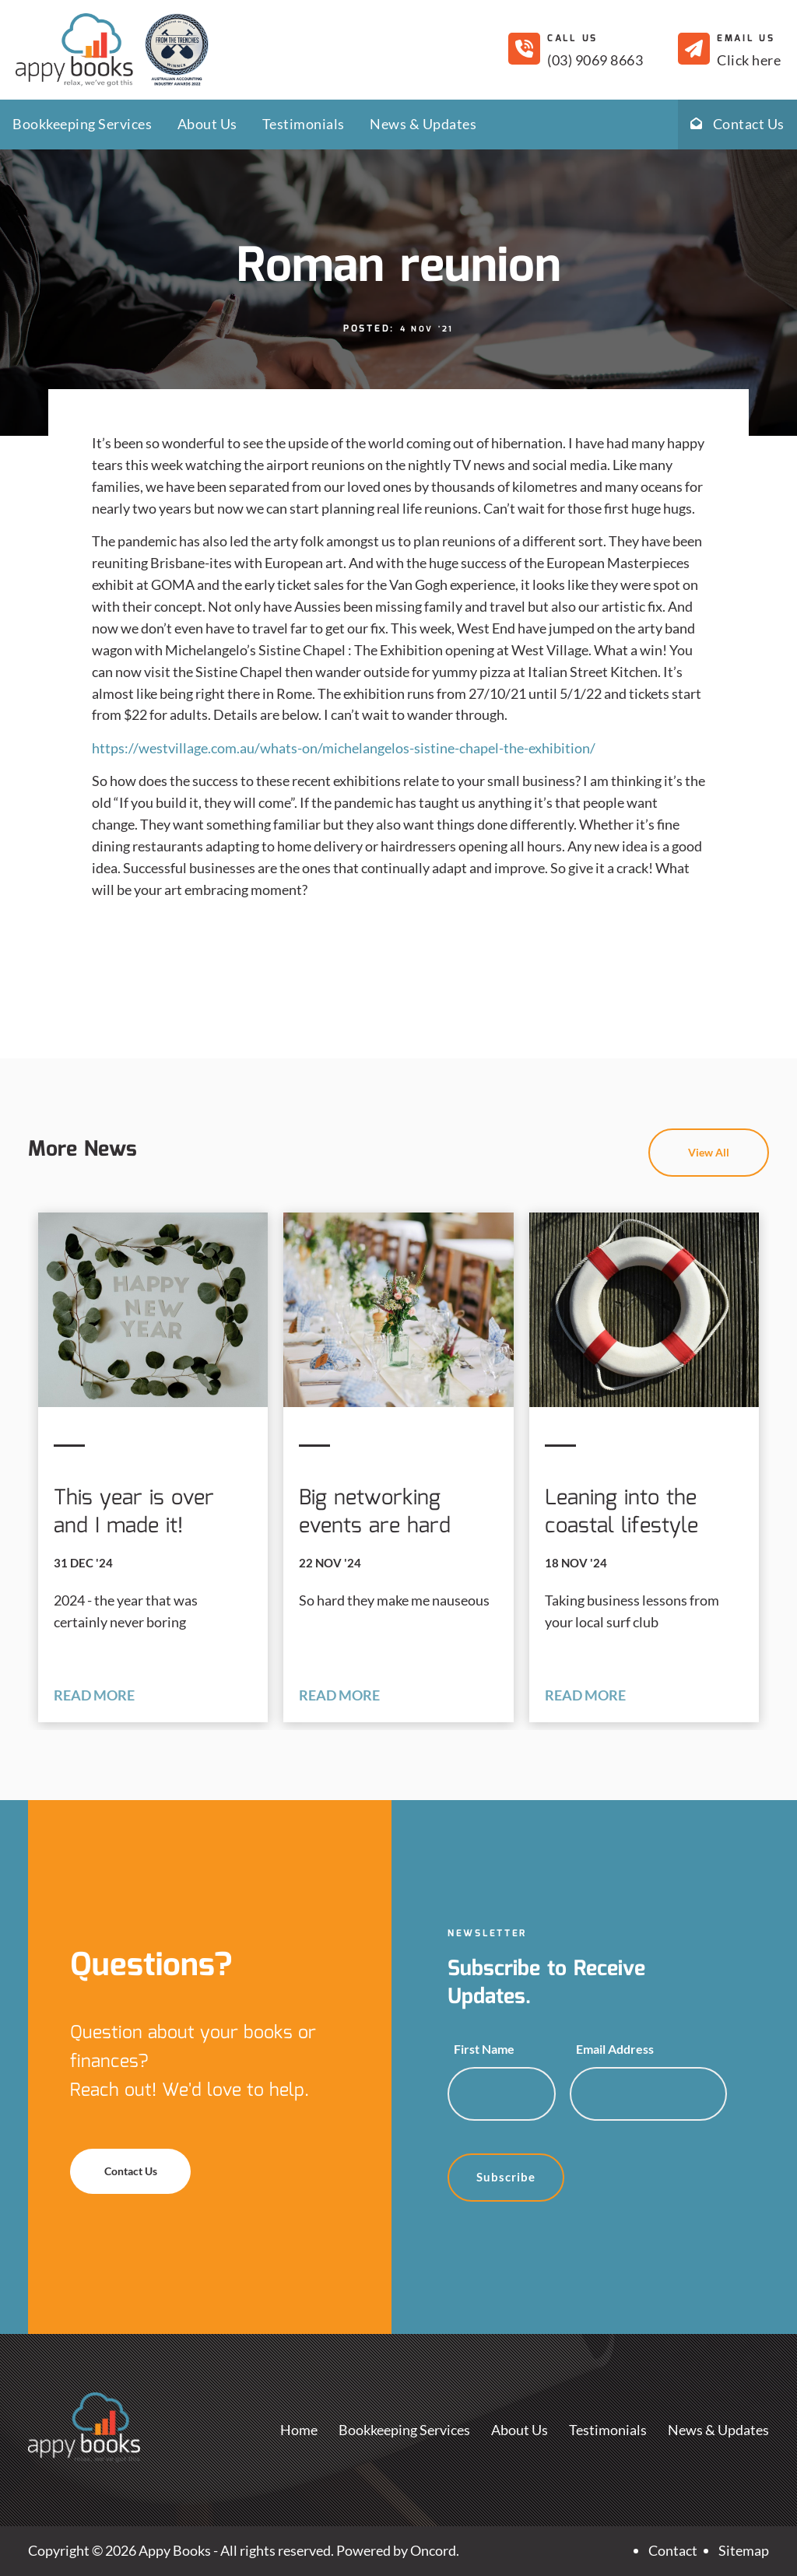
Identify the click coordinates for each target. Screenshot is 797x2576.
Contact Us (737, 123)
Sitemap (743, 2550)
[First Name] (502, 2094)
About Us (207, 123)
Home (299, 2429)
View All (743, 1138)
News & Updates (423, 123)
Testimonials (303, 123)
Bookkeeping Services (82, 123)
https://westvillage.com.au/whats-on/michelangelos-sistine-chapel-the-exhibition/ (343, 747)
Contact (672, 2550)
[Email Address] (648, 2094)
